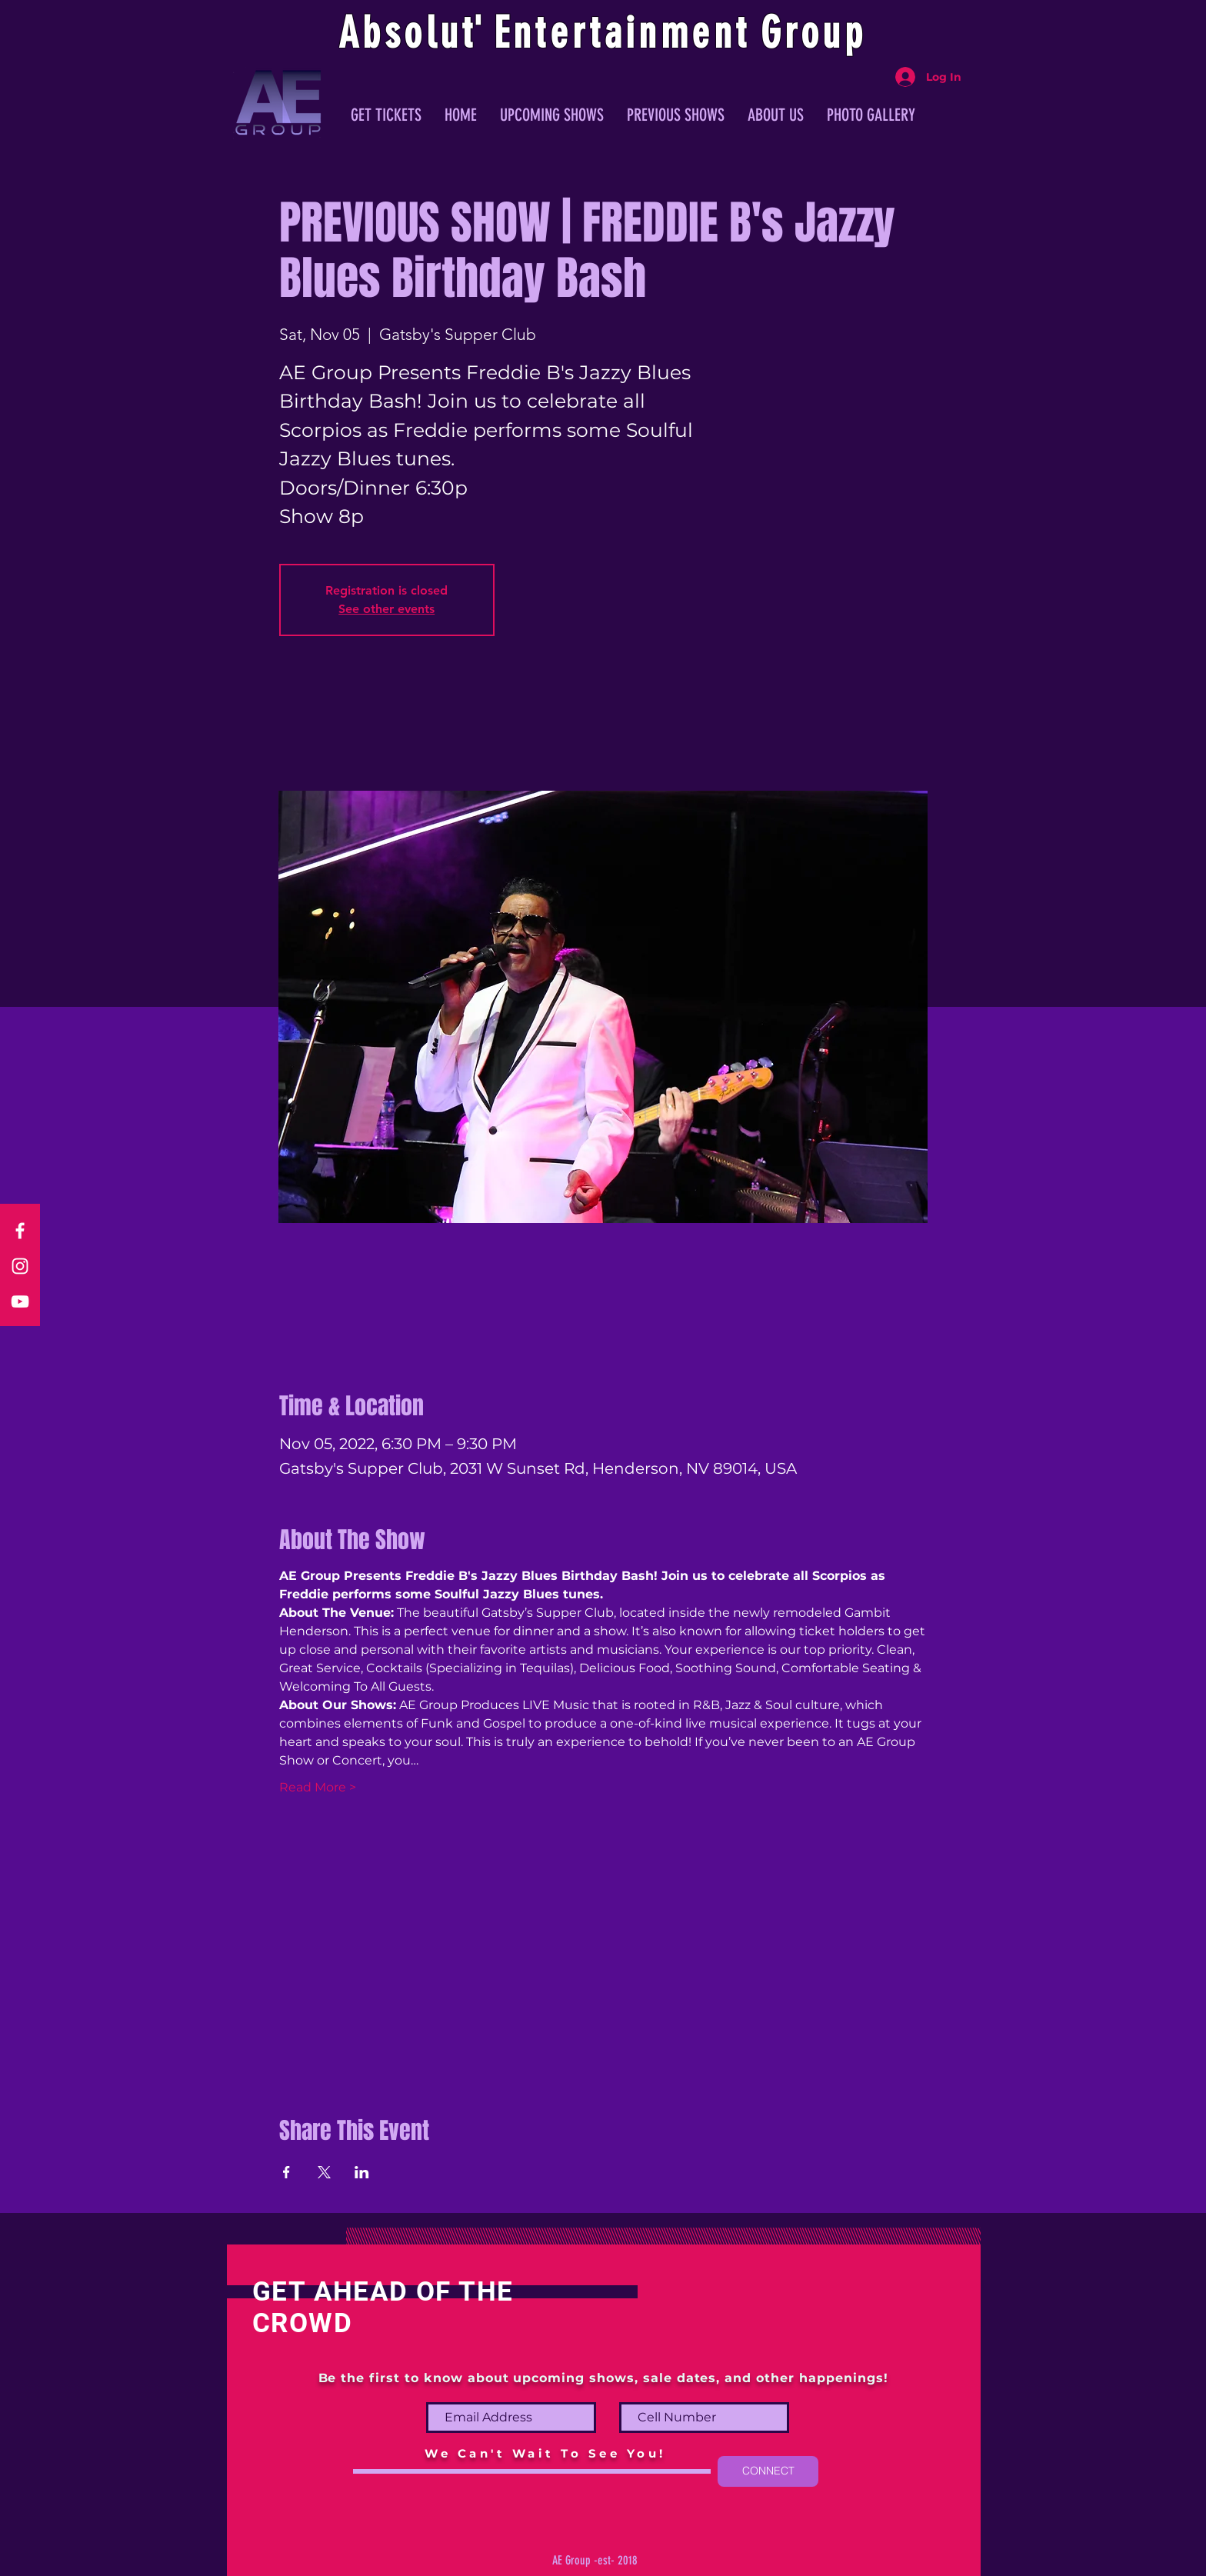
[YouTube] (20, 1301)
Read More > (317, 1787)
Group (814, 33)
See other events (386, 609)
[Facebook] (20, 1230)
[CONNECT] (768, 2471)
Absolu (400, 33)
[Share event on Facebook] (286, 2172)
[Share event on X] (324, 2172)
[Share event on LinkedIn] (362, 2172)
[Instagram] (20, 1266)
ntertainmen (624, 33)
